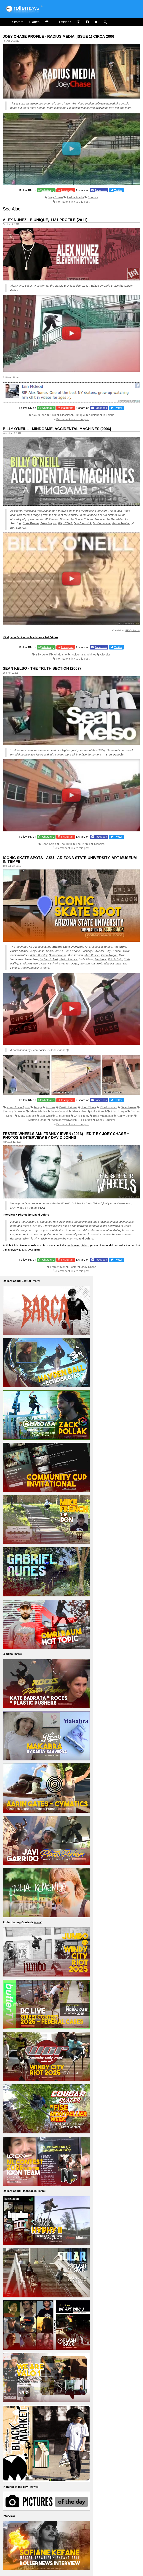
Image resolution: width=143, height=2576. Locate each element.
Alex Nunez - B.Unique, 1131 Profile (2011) (45, 220)
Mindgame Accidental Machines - (30, 637)
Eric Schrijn (115, 959)
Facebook (101, 190)
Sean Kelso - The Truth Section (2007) (42, 668)
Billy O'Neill (43, 654)
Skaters (17, 22)
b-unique (109, 414)
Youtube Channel (57, 1050)
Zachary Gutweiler (93, 951)
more (36, 1280)
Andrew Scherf (48, 959)
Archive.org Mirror (78, 1245)
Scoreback (38, 1050)
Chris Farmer (31, 523)
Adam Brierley (38, 955)
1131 (53, 414)
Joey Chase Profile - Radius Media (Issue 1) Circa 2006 (58, 36)
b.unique (94, 414)
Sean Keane (72, 951)
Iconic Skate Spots (18, 1107)
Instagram (67, 190)
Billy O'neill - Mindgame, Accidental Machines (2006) (57, 429)
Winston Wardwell (91, 963)
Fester (56, 1203)
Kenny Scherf (49, 963)
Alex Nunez (39, 414)
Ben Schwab (18, 527)
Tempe (38, 1107)
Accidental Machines (23, 510)
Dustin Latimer (102, 523)
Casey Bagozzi (30, 967)
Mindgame (48, 510)
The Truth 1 (83, 843)
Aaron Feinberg (121, 523)
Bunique (79, 414)
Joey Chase (55, 197)
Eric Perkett (85, 1119)
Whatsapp (48, 190)
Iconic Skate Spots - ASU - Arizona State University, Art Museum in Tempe (70, 860)
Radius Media (75, 197)
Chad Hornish (54, 951)
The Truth (66, 843)
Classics (93, 197)
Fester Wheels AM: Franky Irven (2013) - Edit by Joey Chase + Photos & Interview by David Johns (66, 1135)
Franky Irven (58, 1266)
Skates (34, 22)
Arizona (50, 1107)
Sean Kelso (49, 843)
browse (33, 2486)
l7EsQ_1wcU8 (132, 630)
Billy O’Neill (65, 523)
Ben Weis (101, 959)
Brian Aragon (48, 523)
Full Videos (63, 22)
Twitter (118, 190)
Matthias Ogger (68, 963)
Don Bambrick (82, 523)
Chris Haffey (81, 1115)
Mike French (99, 1111)
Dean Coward (57, 955)
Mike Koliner (92, 955)
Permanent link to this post (72, 201)
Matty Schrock (68, 959)
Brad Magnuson (29, 963)
